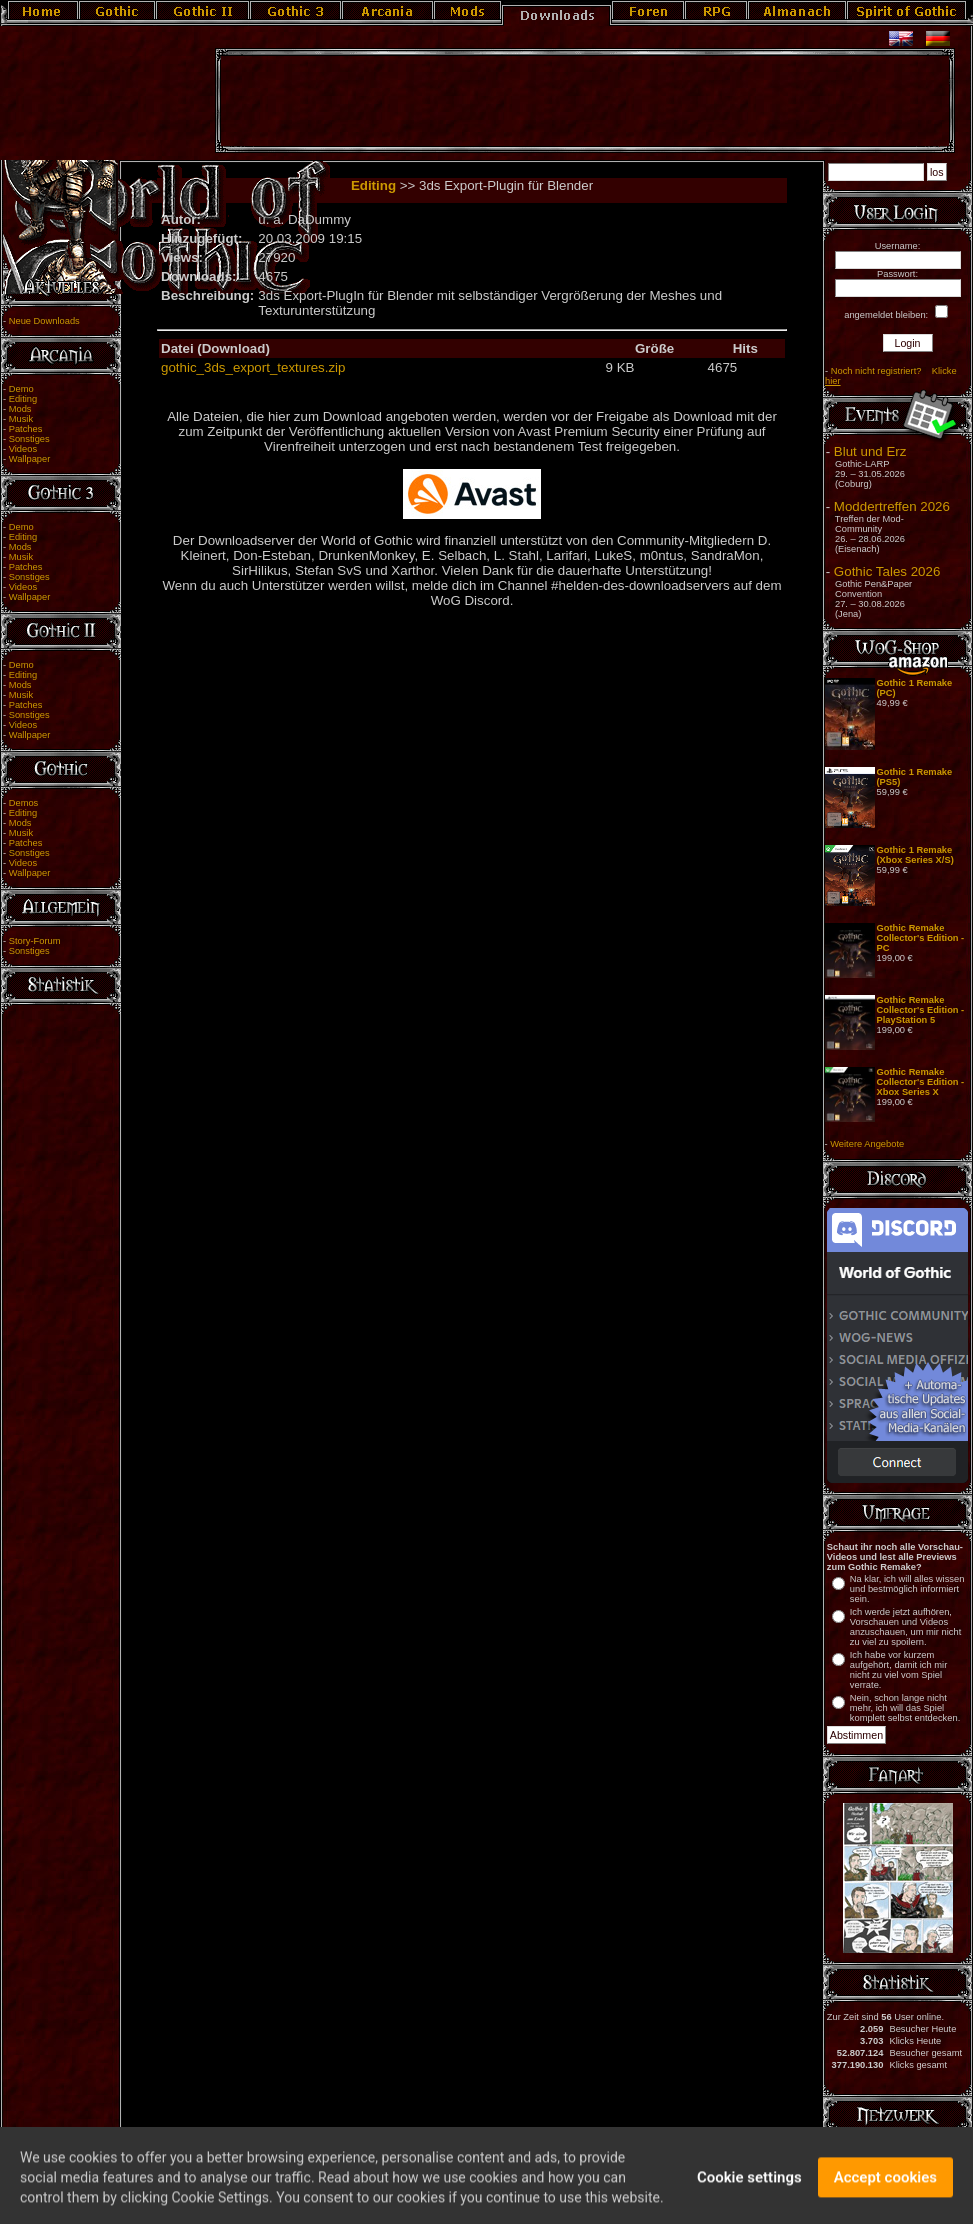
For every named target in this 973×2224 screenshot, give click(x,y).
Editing (23, 399)
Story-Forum (35, 941)
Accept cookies (885, 2185)
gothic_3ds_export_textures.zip (253, 367)
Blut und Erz (870, 451)
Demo (21, 389)
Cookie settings (749, 2185)
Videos (23, 449)
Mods (20, 409)
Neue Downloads (44, 321)
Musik (21, 419)
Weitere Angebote (867, 1144)
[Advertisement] (585, 101)
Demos (24, 803)
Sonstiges (29, 439)
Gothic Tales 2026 (887, 571)
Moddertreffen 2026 (892, 506)
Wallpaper (30, 459)
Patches (26, 429)
